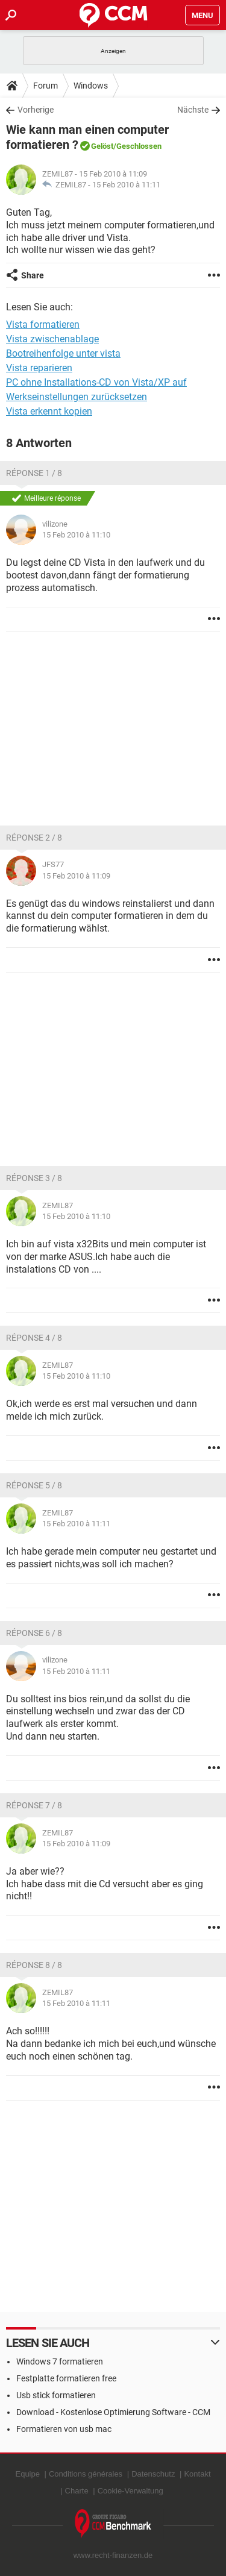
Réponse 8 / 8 (34, 1965)
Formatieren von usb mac (63, 2429)
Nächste (193, 109)
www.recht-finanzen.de (113, 2555)
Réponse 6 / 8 (34, 1633)
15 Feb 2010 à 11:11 (126, 184)
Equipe (27, 2473)
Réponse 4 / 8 (34, 1338)
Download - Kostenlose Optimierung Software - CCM (113, 2412)
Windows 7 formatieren (59, 2361)
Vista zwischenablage (52, 339)
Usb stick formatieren (56, 2395)
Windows (91, 85)
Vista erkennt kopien (49, 411)
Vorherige (35, 109)
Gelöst (102, 146)
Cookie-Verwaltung (130, 2490)
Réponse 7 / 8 (34, 1805)
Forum (45, 85)
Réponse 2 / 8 (34, 837)
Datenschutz (153, 2473)
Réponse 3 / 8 (34, 1178)
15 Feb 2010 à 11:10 (76, 534)
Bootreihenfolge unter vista (63, 353)
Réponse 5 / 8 (34, 1485)
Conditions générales (85, 2473)
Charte (77, 2490)
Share (32, 275)
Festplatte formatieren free (66, 2378)
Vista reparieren (39, 368)
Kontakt (197, 2473)
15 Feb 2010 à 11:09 (76, 875)
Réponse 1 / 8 (34, 473)
